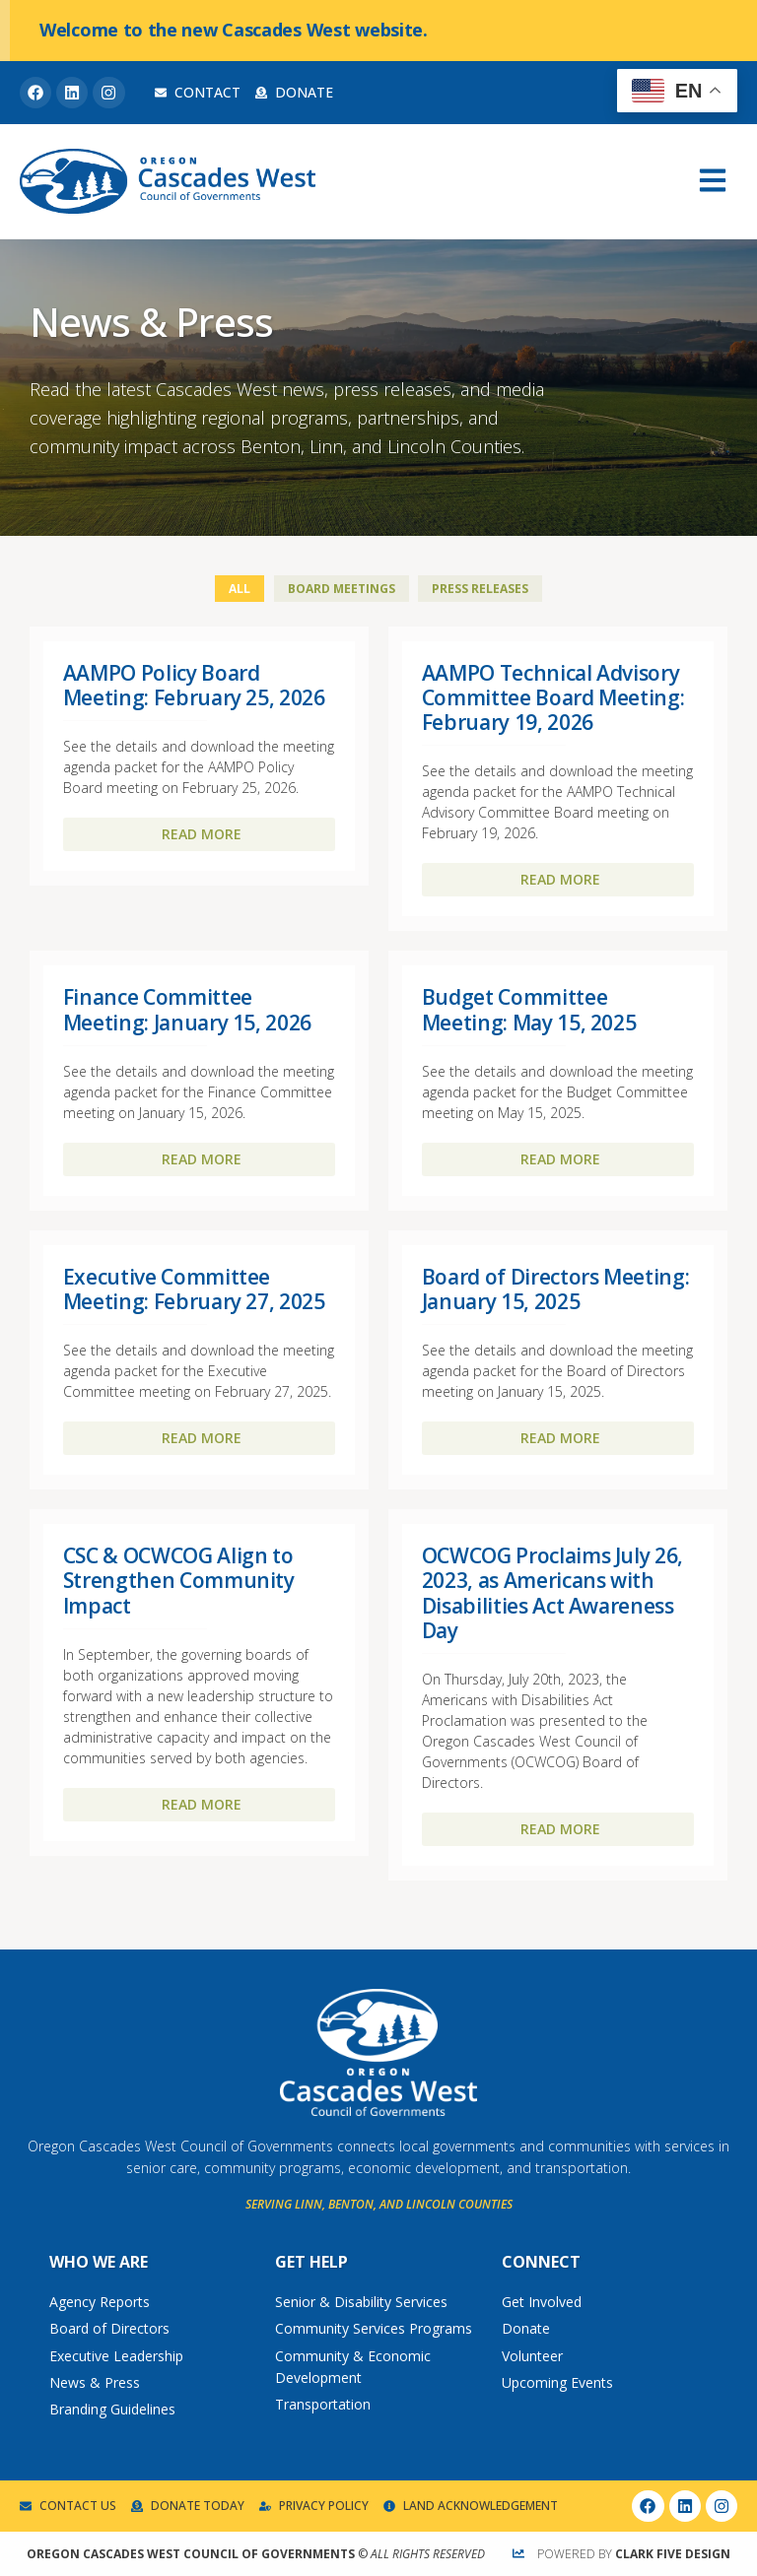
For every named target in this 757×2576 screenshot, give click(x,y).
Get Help (311, 2262)
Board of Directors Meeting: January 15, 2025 (556, 1289)
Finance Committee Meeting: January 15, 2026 (187, 1009)
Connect (541, 2262)
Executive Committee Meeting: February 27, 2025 (194, 1289)
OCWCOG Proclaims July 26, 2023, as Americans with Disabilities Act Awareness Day (552, 1593)
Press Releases (480, 588)
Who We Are (98, 2262)
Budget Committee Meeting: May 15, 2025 (529, 1009)
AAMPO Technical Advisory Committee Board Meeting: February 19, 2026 (553, 697)
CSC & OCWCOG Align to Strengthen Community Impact (179, 1580)
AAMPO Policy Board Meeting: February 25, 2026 (194, 685)
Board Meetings (341, 588)
